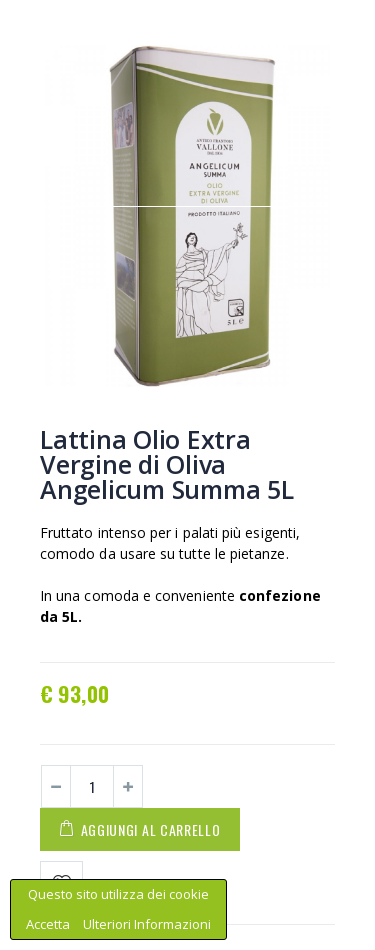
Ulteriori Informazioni (147, 924)
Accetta (49, 924)
